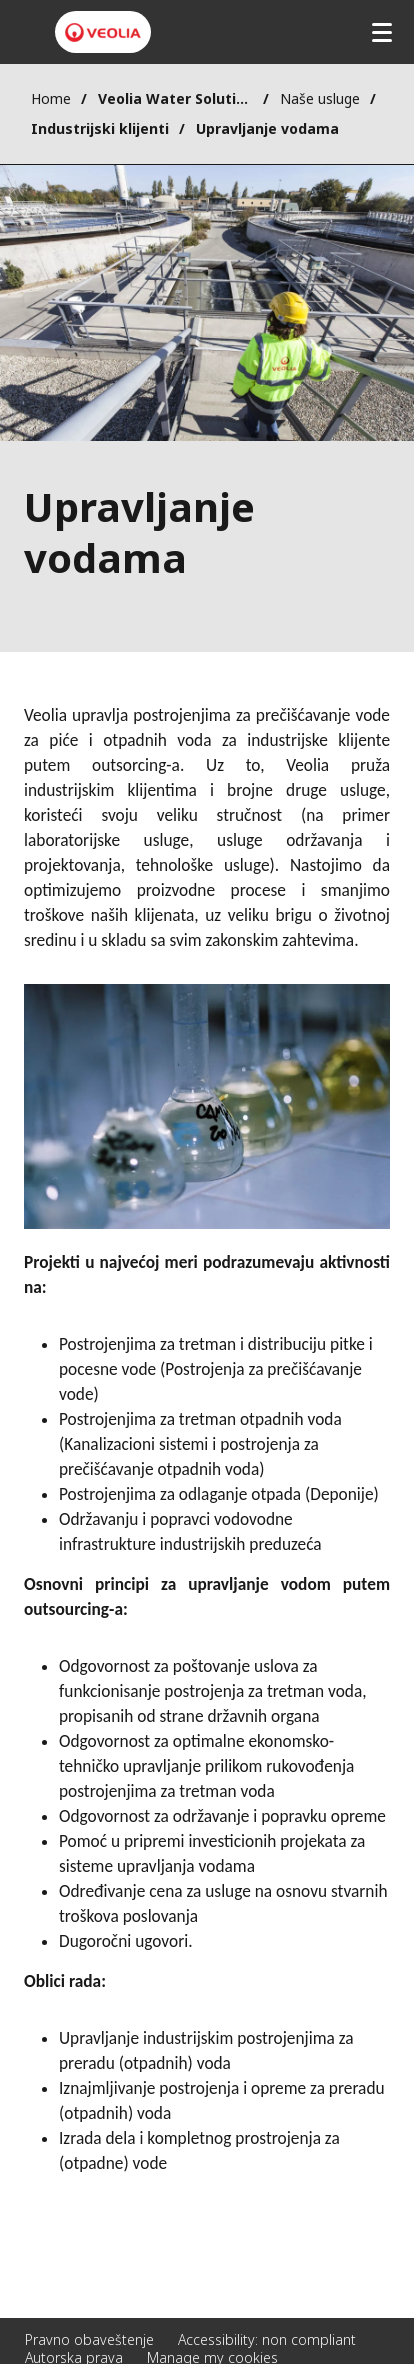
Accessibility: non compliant (267, 2339)
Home (51, 98)
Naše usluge (320, 98)
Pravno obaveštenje (89, 2339)
